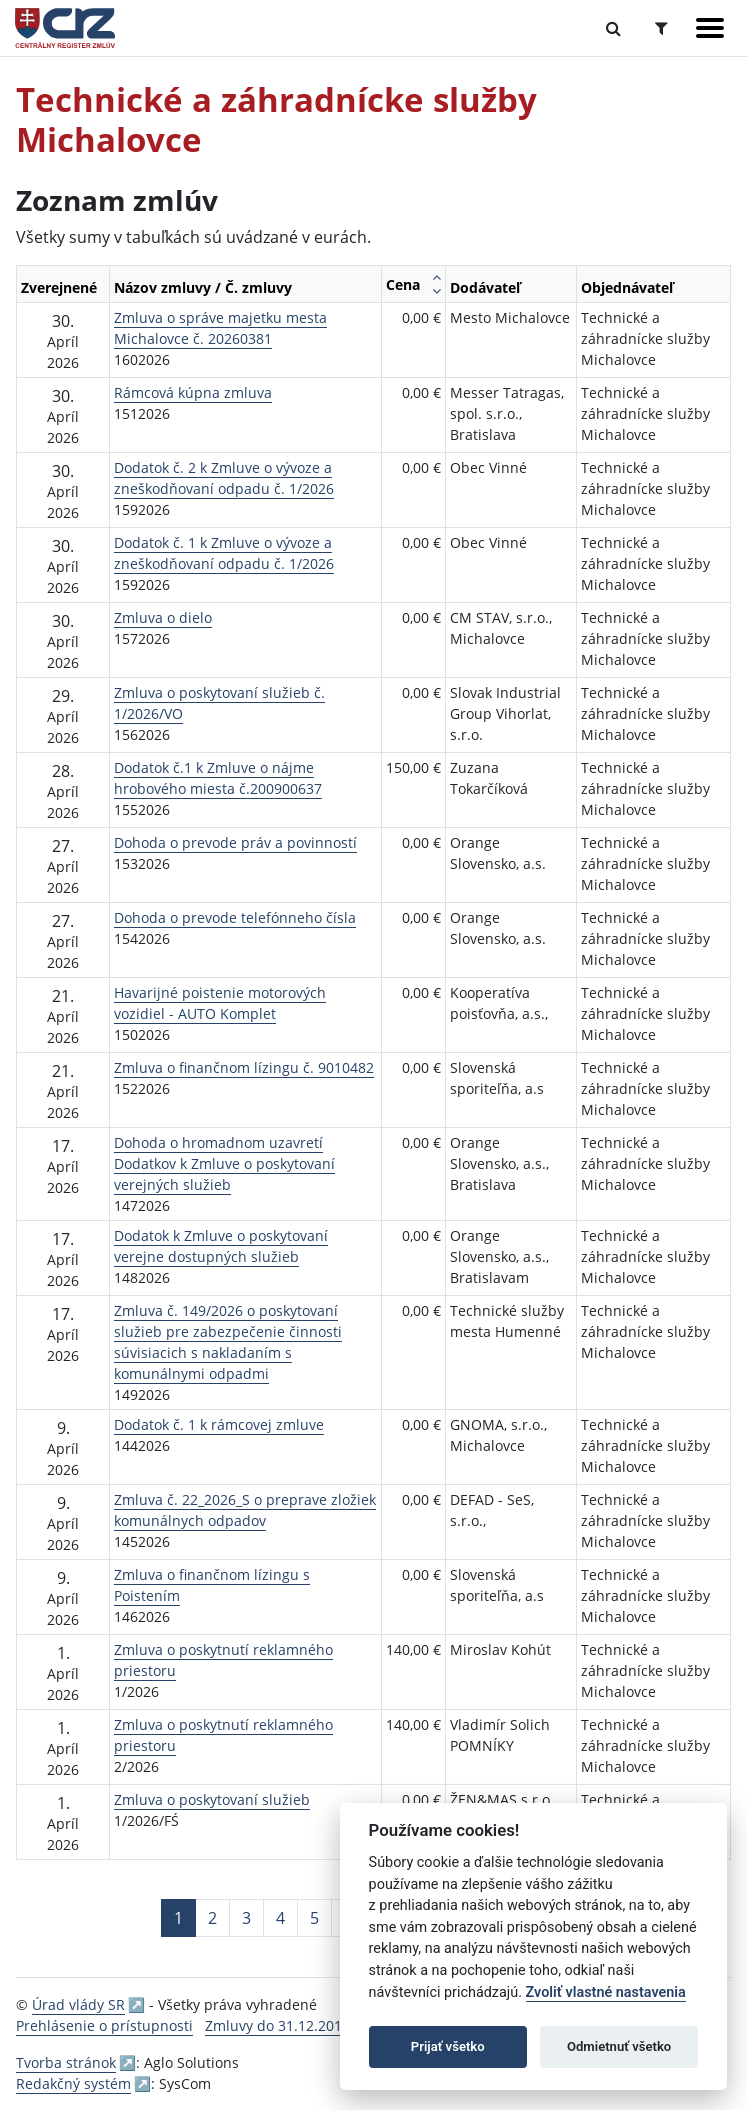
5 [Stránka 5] (314, 1918)
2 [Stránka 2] (212, 1918)
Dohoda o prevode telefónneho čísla (235, 917)
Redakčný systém (73, 2083)
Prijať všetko (448, 2046)
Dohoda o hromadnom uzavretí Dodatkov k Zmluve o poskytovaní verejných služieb (224, 1163)
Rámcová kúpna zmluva (193, 392)
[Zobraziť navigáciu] (710, 28)
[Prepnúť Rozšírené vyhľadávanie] (661, 28)
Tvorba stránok (66, 2062)
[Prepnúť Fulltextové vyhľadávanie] (613, 28)
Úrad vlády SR (78, 2004)
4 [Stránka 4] (280, 1918)
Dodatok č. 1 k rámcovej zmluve (219, 1424)
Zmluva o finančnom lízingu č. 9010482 (244, 1067)
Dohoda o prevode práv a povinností (235, 842)
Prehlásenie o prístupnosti (104, 2025)
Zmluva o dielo (163, 617)
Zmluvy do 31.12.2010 (277, 2025)
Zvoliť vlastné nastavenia (606, 1992)
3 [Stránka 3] (246, 1918)
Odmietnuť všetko (619, 2046)
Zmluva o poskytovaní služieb (212, 1799)
